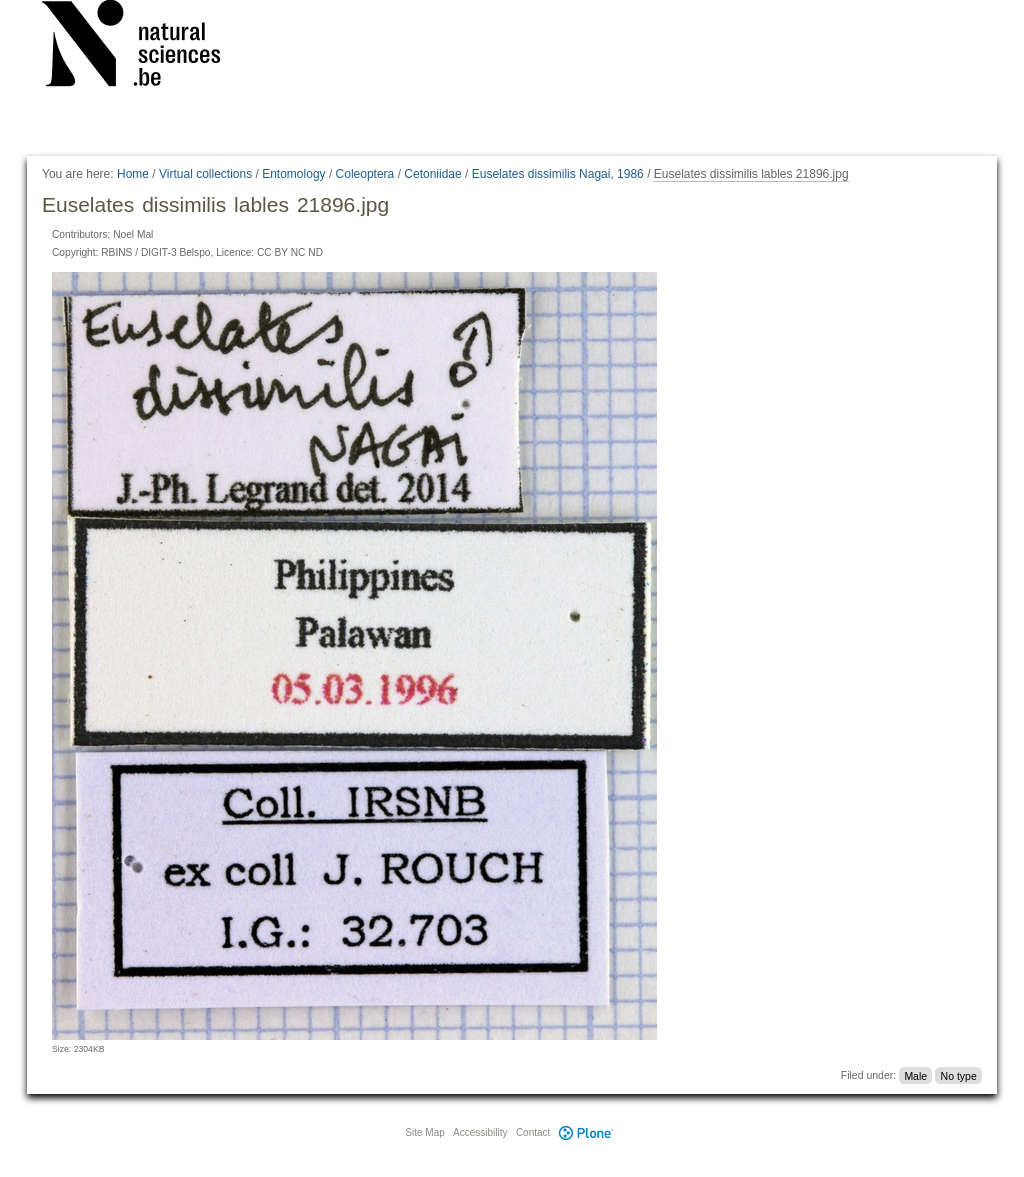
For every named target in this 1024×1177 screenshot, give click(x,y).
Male (915, 1075)
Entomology (293, 174)
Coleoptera (365, 174)
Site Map (424, 1132)
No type (959, 1075)
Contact (533, 1132)
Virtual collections (205, 174)
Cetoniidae (432, 174)
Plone (586, 1132)
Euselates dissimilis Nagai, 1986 (558, 174)
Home (133, 174)
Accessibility (480, 1132)
